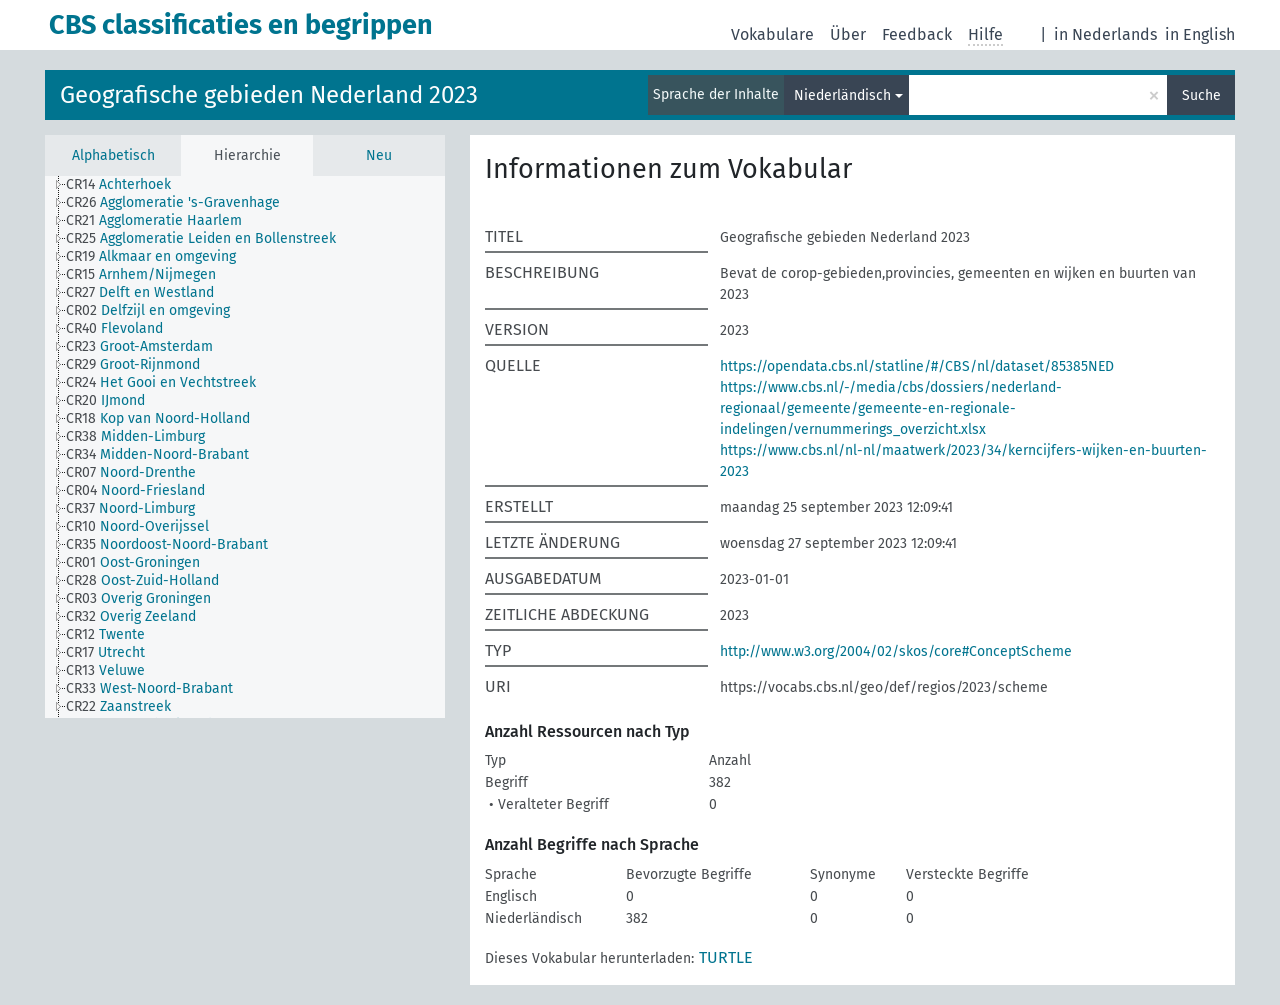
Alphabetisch (113, 155)
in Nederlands (1105, 34)
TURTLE (726, 957)
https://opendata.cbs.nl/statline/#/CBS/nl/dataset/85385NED (917, 366)
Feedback (917, 34)
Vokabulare (772, 34)
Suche (1201, 95)
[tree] (245, 447)
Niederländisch (842, 95)
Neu (379, 155)
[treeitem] (127, 185)
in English (1200, 34)
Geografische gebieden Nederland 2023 (269, 95)
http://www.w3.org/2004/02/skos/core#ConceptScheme (896, 651)
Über (848, 34)
